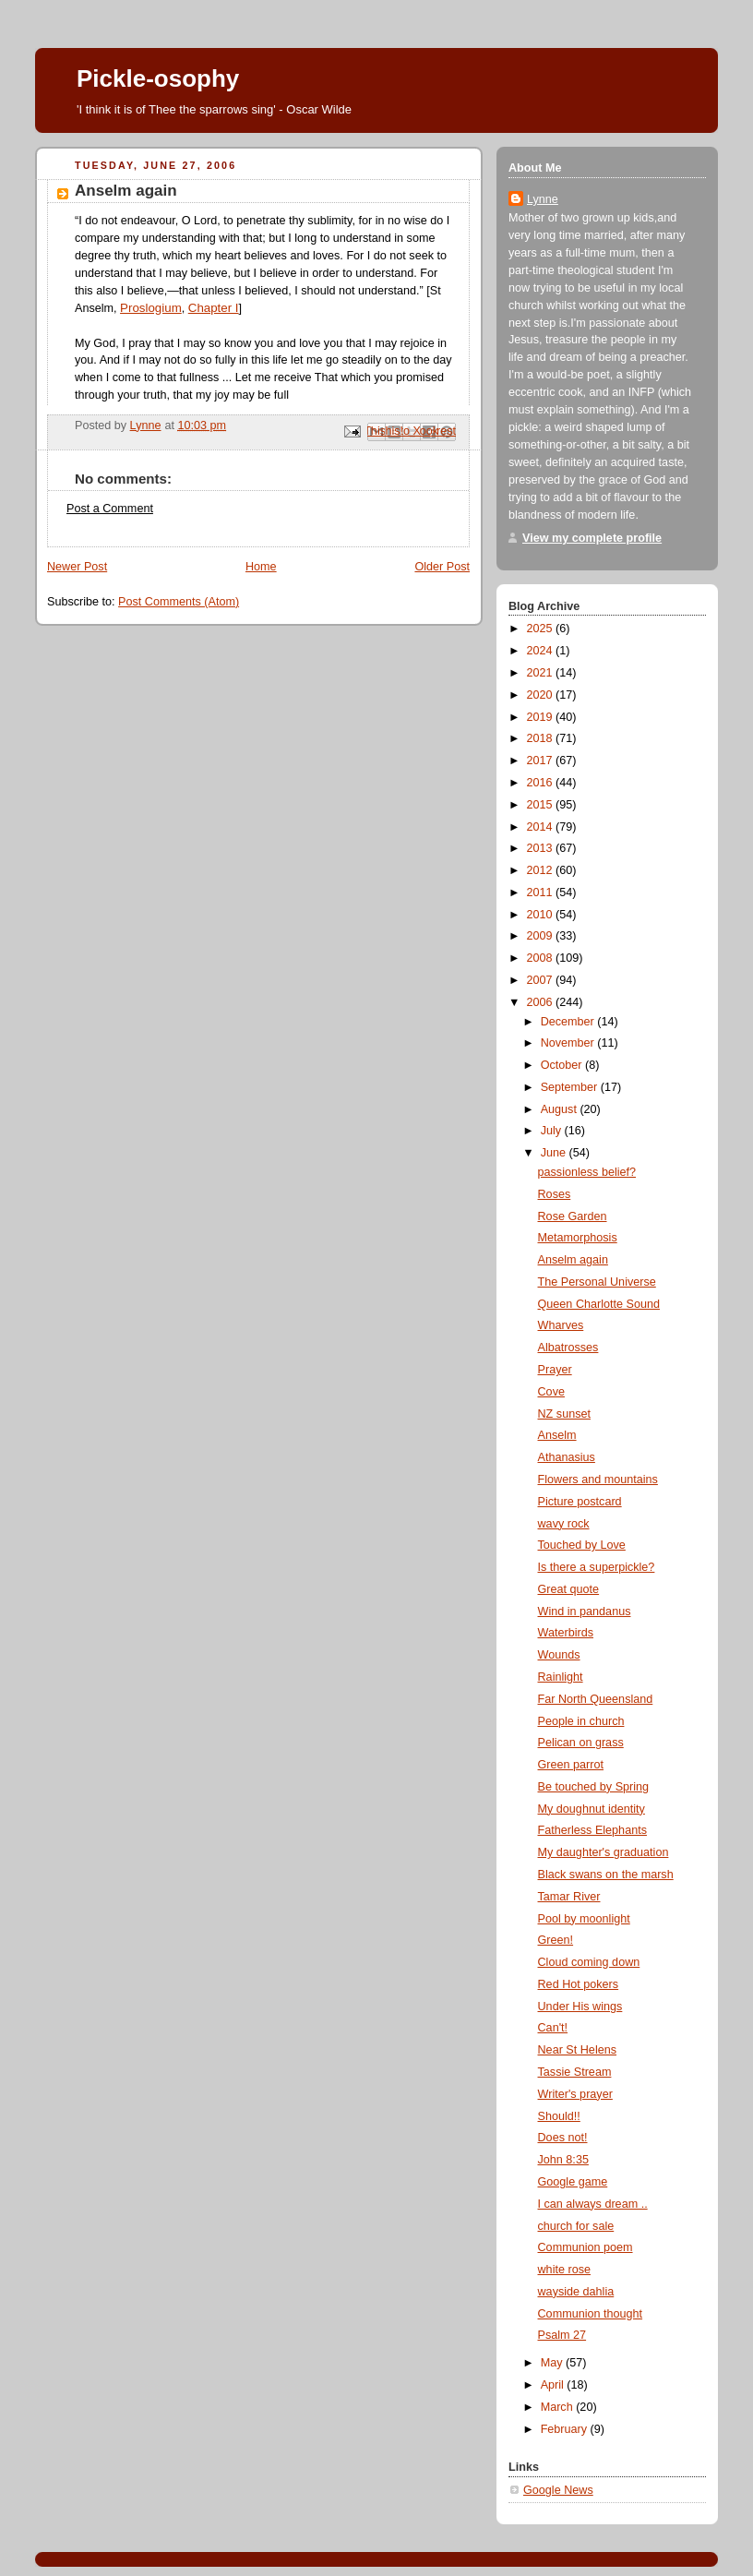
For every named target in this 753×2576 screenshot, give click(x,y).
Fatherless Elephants (592, 1830)
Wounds (559, 1654)
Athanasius (566, 1457)
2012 (541, 870)
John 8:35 (563, 2159)
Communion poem (585, 2247)
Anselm (557, 1435)
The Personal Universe (597, 1282)
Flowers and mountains (598, 1479)
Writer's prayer (575, 2094)
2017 (541, 760)
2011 (541, 892)
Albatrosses (568, 1347)
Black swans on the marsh (606, 1874)
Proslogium (151, 308)
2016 (541, 782)
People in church (581, 1721)
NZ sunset (564, 1414)
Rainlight (560, 1677)
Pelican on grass (581, 1742)
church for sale (576, 2226)
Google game (573, 2181)
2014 (541, 827)
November (569, 1042)
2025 (541, 628)
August (560, 1109)
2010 (541, 914)
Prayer (555, 1369)
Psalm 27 (562, 2335)
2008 (541, 958)
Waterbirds (566, 1632)
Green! (556, 1940)
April (554, 2384)
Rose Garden (572, 1216)
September (571, 1087)
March (559, 2407)
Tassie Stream (575, 2072)
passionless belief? (587, 1172)
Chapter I (213, 308)
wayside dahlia (576, 2291)
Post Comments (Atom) (178, 601)
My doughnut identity (591, 1809)
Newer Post (77, 566)
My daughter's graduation (603, 1852)
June (555, 1152)
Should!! (559, 2116)
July (553, 1130)
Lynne (542, 199)
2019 (541, 717)
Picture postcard (580, 1501)
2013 (541, 848)
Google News (558, 2490)
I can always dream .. (593, 2204)
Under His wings (580, 2006)
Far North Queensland (595, 1699)
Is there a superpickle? (596, 1567)
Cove (551, 1391)
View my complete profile (592, 538)
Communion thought (590, 2313)
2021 (541, 672)
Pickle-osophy (158, 78)
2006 (541, 1002)
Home (261, 566)
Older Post (442, 566)
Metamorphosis (577, 1237)
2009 (541, 935)
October (563, 1065)
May (553, 2362)
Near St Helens (577, 2049)
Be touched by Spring (594, 1786)
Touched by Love (582, 1545)
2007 (541, 980)
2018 (541, 738)
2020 (541, 695)
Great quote (569, 1589)
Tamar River (569, 1896)
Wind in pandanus (584, 1611)
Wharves (561, 1325)
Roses (554, 1194)
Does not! (563, 2137)
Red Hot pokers (578, 1984)
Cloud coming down (589, 1962)
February (566, 2429)
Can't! (553, 2027)
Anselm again (573, 1259)
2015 (541, 804)
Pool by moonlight (584, 1918)
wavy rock (564, 1523)
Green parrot (571, 1764)
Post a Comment (109, 508)
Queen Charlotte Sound (599, 1304)
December (569, 1021)
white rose (564, 2269)
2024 (541, 650)
